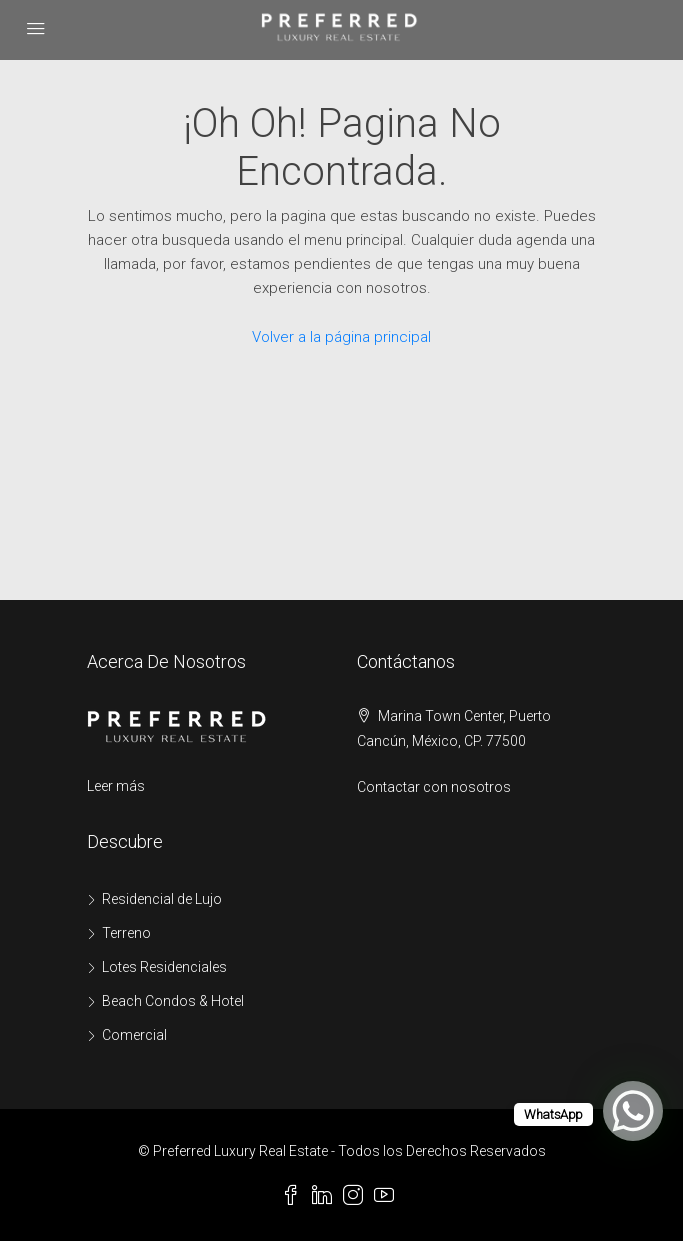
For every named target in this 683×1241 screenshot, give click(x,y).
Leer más (116, 786)
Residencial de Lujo (162, 899)
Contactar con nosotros (434, 787)
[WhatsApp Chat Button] (633, 1111)
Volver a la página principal (341, 337)
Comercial (134, 1035)
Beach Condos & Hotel (173, 1001)
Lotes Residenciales (164, 967)
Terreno (126, 933)
